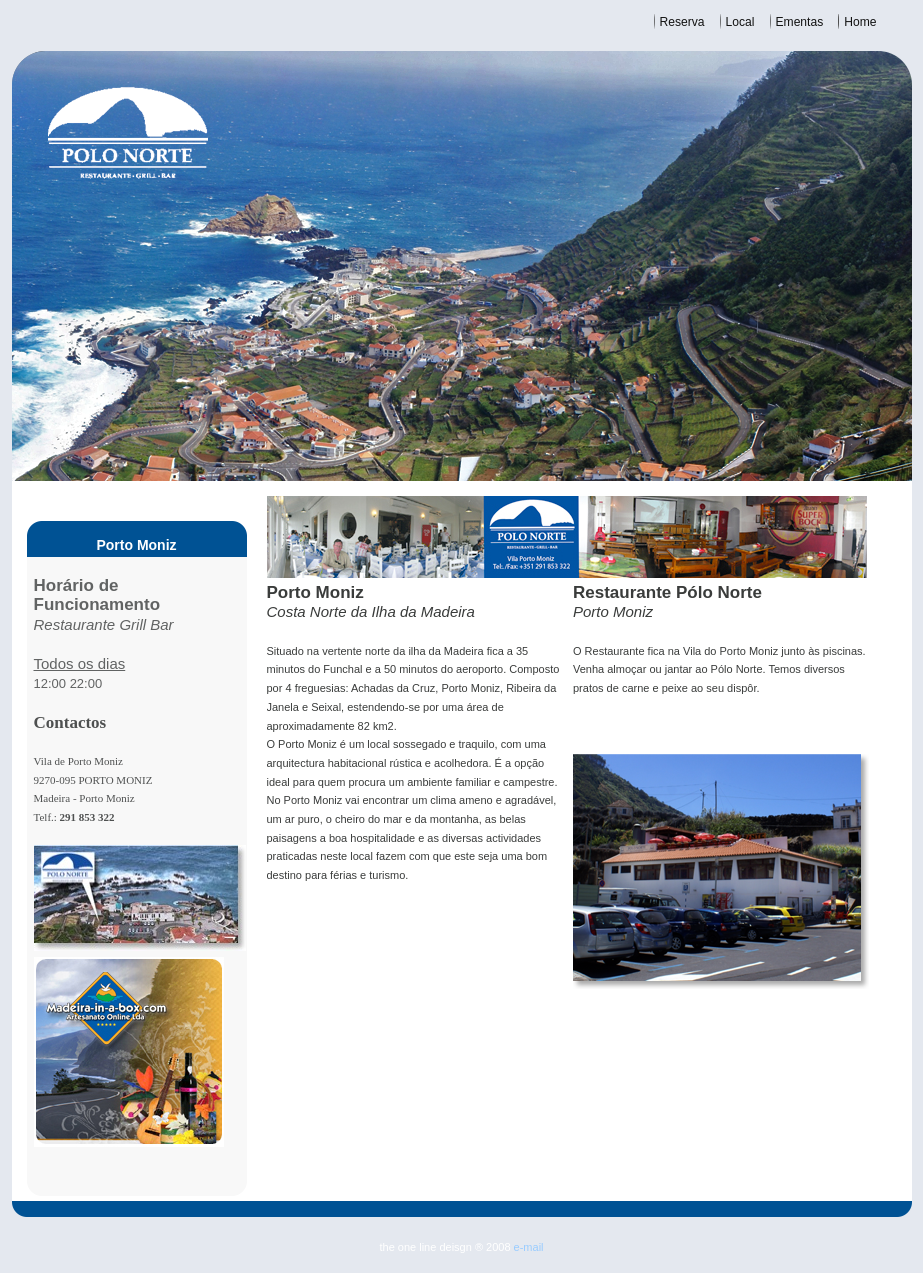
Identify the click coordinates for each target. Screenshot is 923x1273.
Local (740, 22)
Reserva (682, 22)
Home (860, 22)
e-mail (529, 1247)
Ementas (800, 22)
